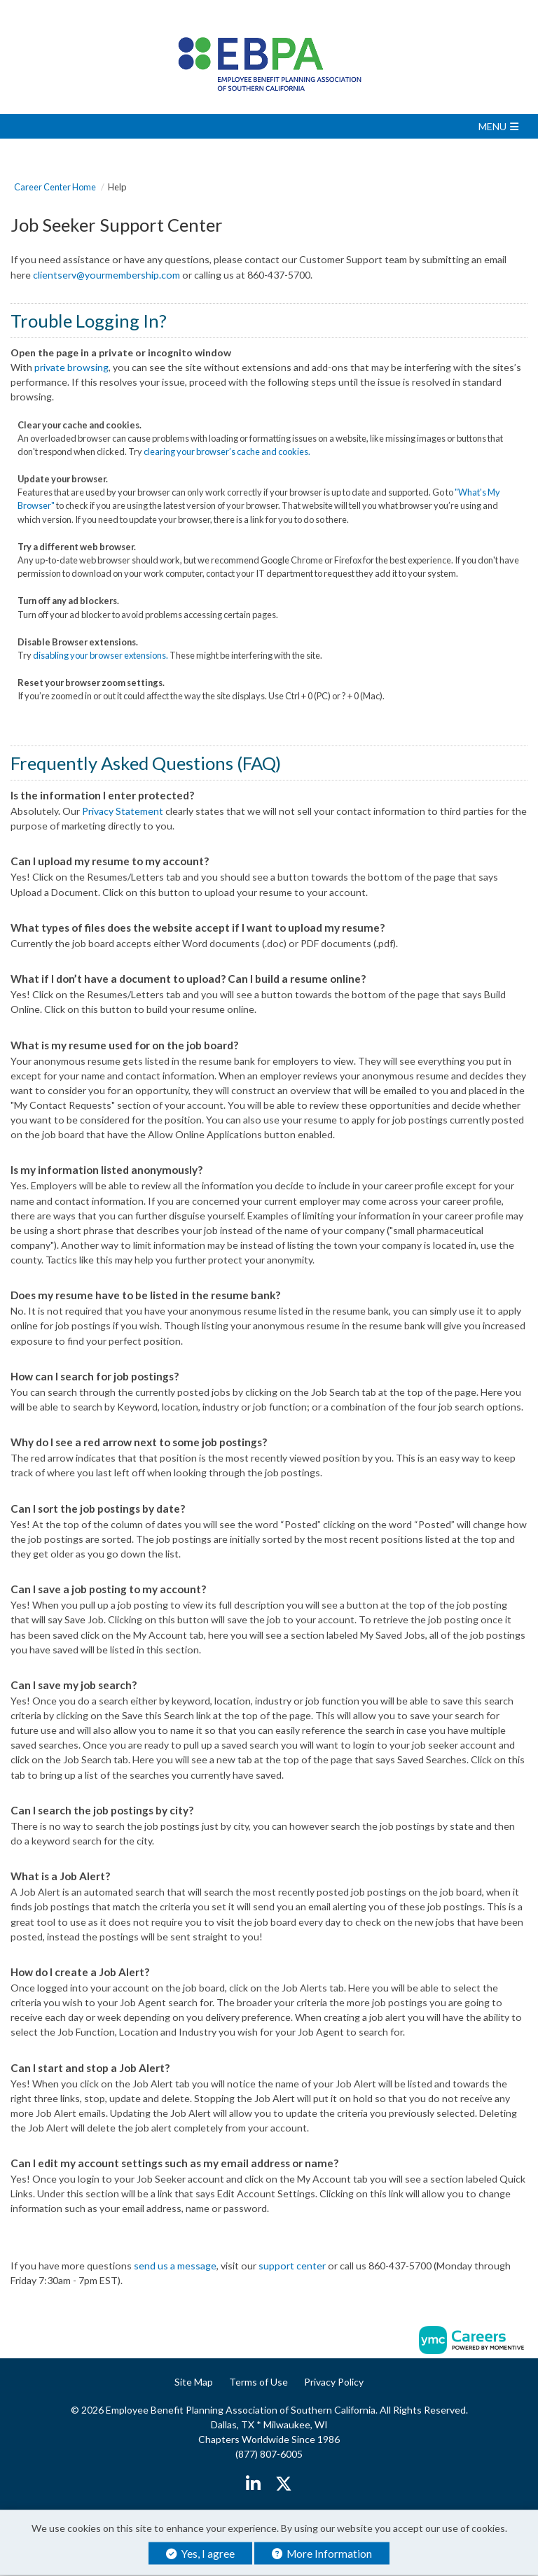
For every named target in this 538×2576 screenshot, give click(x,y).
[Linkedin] (254, 2483)
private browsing (71, 367)
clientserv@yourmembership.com (106, 275)
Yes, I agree (200, 2553)
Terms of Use (258, 2382)
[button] (269, 126)
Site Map (193, 2382)
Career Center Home (55, 186)
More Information (322, 2553)
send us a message (175, 2266)
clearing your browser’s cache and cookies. (227, 451)
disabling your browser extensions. (100, 655)
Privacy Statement (122, 811)
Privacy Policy (334, 2382)
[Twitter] (284, 2483)
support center (292, 2266)
